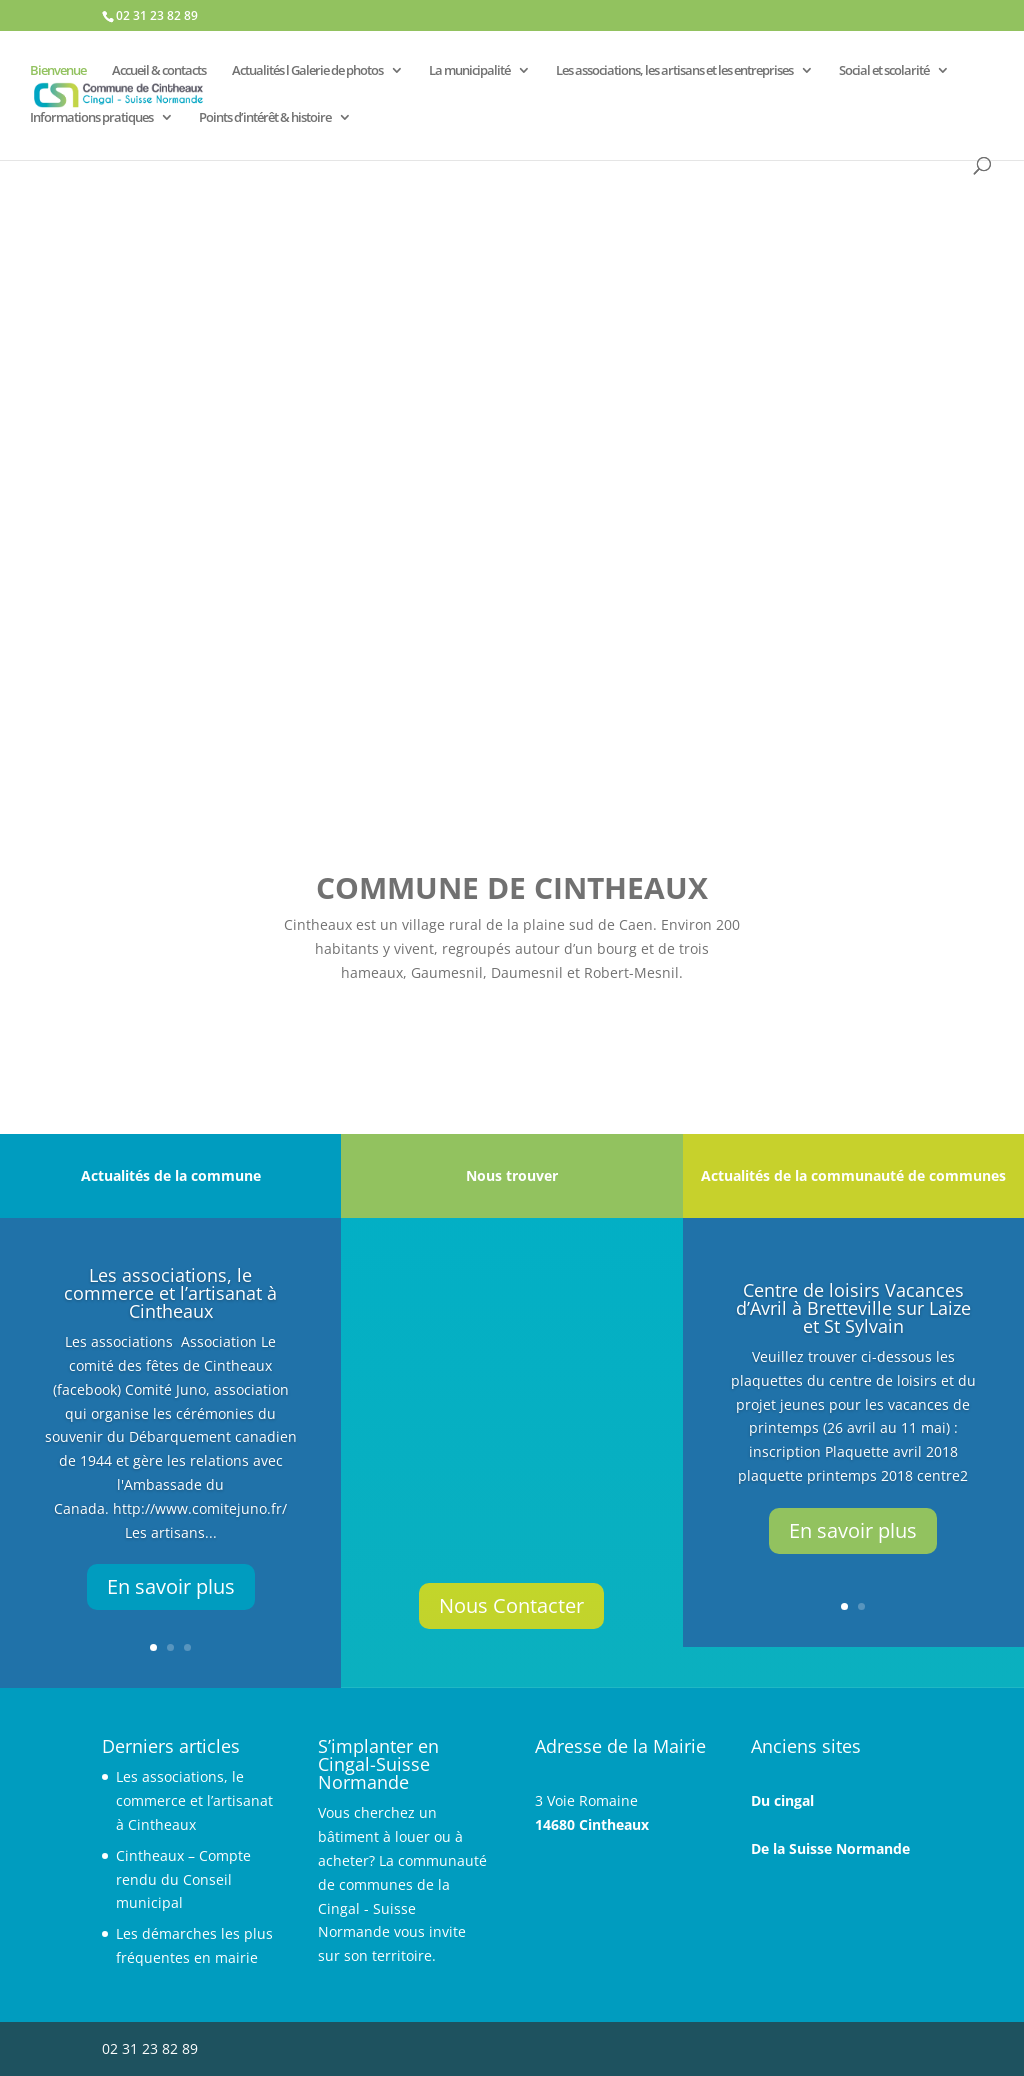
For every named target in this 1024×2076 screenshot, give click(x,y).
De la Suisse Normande (830, 1848)
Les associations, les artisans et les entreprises (674, 71)
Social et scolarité (884, 71)
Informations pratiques (91, 118)
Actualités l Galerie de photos (307, 71)
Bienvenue (58, 71)
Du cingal (782, 1800)
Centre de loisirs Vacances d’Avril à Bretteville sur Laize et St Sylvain (853, 1308)
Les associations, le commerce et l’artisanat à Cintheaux (170, 1293)
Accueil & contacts (159, 71)
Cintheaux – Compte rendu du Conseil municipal (183, 1879)
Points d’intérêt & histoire (265, 118)
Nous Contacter (511, 1605)
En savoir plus (171, 1586)
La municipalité (469, 71)
